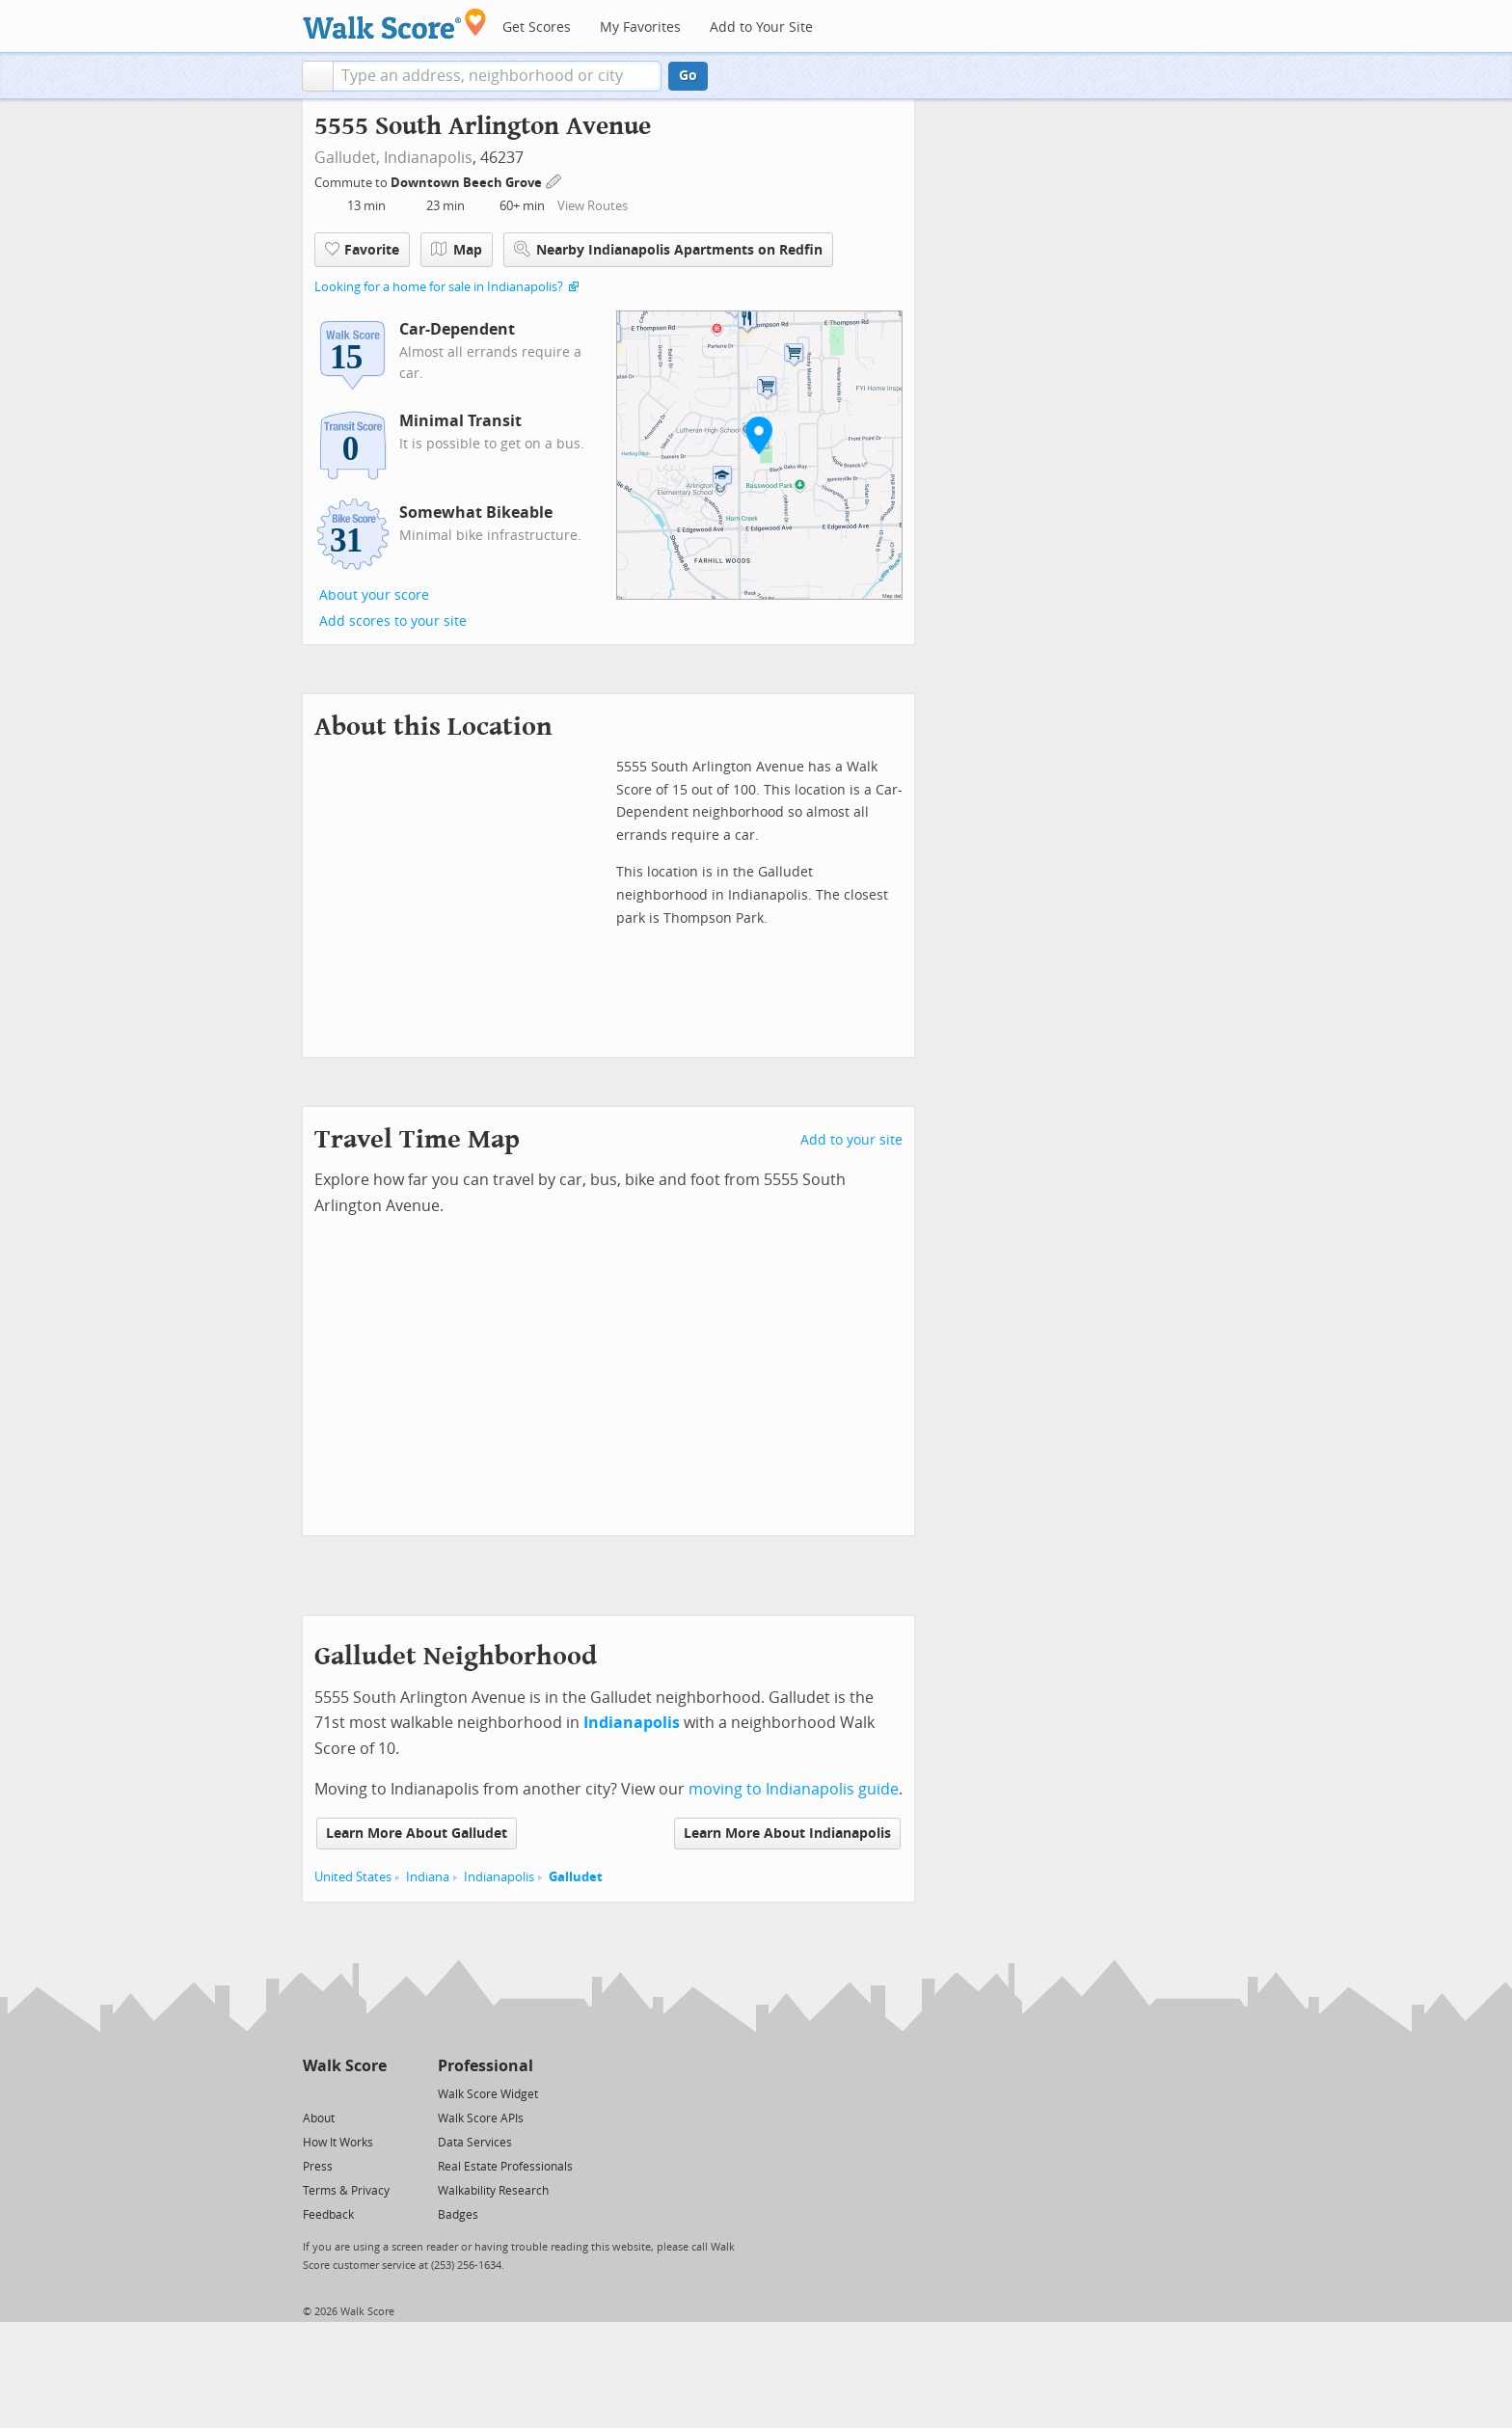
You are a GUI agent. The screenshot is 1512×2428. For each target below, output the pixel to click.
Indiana (427, 1877)
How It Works (338, 2142)
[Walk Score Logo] (395, 24)
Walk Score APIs (481, 2118)
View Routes (592, 206)
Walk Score (345, 2066)
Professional (485, 2066)
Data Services (475, 2142)
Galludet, (347, 157)
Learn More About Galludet (416, 1833)
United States (353, 1877)
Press (318, 2166)
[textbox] (497, 76)
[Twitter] (314, 2093)
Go (688, 75)
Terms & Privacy (346, 2191)
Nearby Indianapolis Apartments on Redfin (668, 249)
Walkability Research (493, 2191)
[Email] (374, 2093)
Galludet (576, 1877)
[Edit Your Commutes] (554, 180)
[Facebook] (344, 2093)
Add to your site (851, 1140)
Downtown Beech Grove (468, 182)
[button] (318, 76)
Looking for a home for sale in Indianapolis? (438, 287)
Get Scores (536, 27)
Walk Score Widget (488, 2094)
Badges (458, 2215)
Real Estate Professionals (505, 2166)
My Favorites (640, 27)
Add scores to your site (393, 621)
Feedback (328, 2215)
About (319, 2118)
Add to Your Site (761, 27)
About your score (374, 595)
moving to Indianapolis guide (793, 1789)
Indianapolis (428, 157)
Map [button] (456, 249)
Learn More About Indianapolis (787, 1833)
